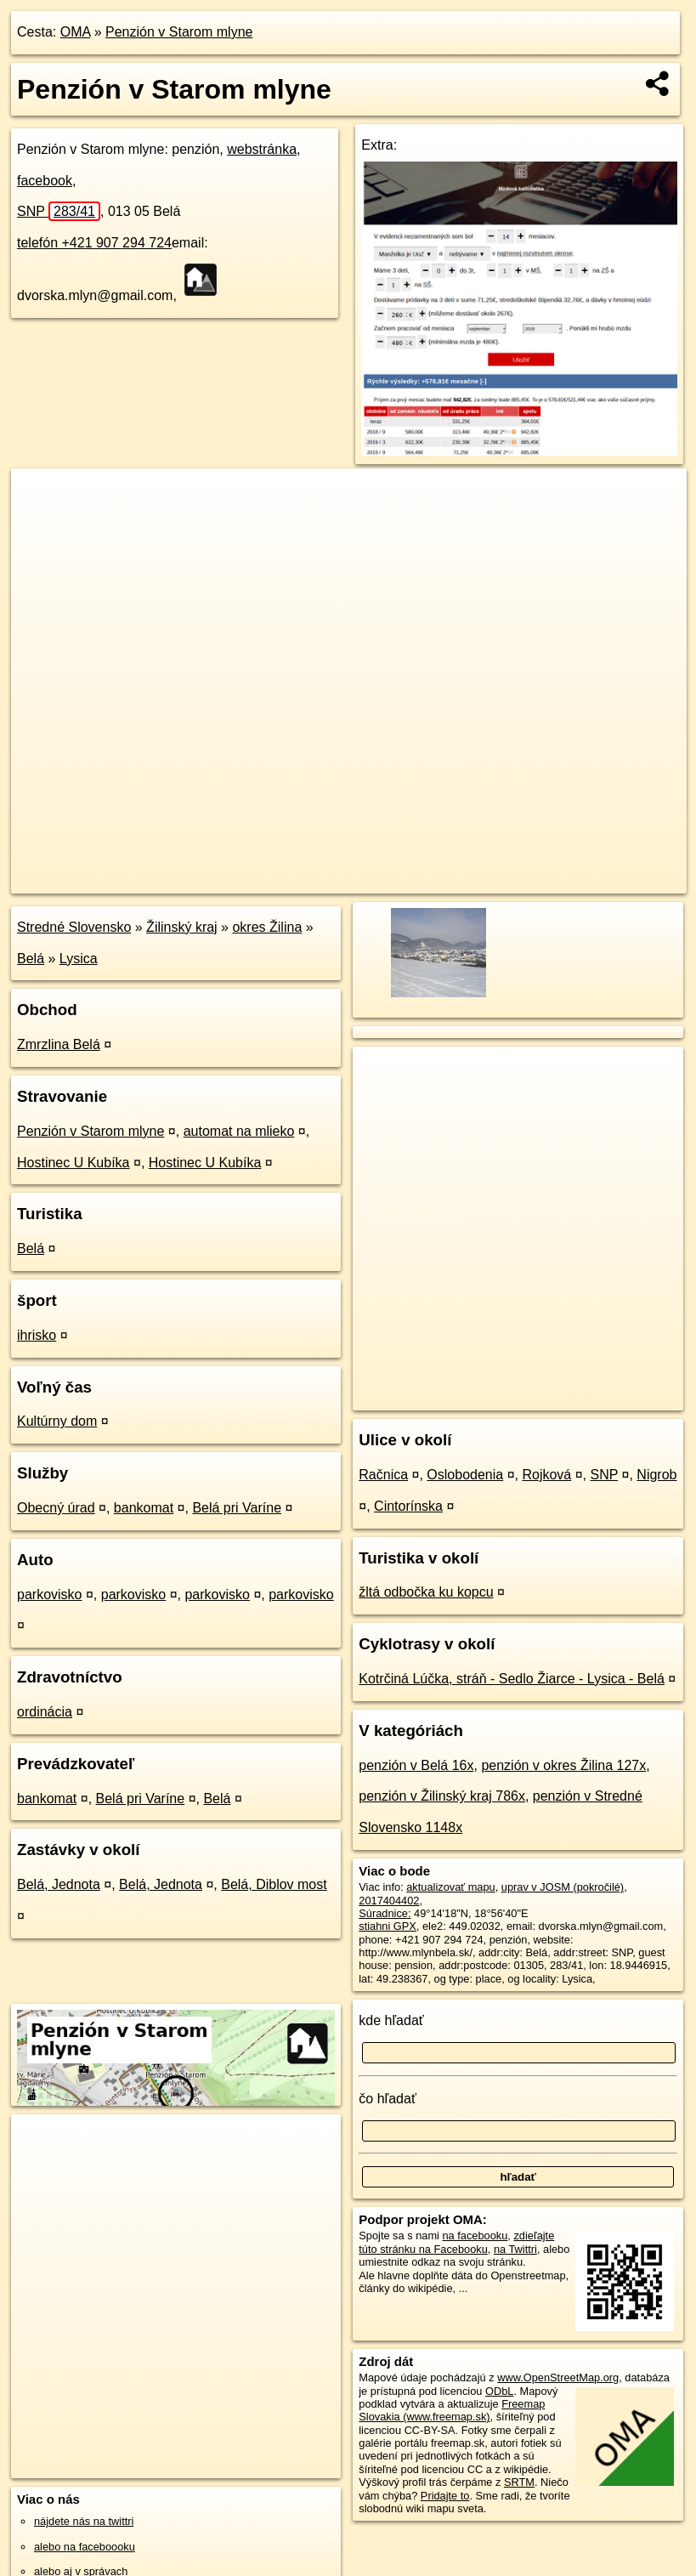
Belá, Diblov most (274, 1884)
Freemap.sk (481, 880)
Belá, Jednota (58, 1884)
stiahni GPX (387, 1926)
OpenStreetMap (393, 880)
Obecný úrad (56, 1508)
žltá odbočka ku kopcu (426, 1592)
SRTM (519, 2482)
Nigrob (656, 1474)
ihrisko (36, 1335)
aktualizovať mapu (450, 1887)
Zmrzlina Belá (58, 1044)
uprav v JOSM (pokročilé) (562, 1887)
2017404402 (389, 1900)
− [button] (40, 523)
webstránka (262, 149)
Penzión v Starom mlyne (178, 32)
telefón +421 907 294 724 (94, 242)
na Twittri (515, 2249)
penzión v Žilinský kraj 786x (442, 1796)
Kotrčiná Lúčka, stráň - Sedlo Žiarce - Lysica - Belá (512, 1678)
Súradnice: (384, 1913)
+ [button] (40, 497)
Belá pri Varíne (236, 1508)
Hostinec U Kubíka (73, 1162)
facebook (44, 180)
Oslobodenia (465, 1474)
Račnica (383, 1474)
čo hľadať (387, 2098)
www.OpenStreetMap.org (558, 2377)
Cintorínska (408, 1506)
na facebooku (474, 2235)
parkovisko (49, 1594)
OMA (75, 32)
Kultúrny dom (57, 1421)
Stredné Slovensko (74, 927)
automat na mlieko (239, 1131)
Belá (30, 958)
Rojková (546, 1474)
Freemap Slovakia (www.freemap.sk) (452, 2410)
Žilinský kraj (182, 927)
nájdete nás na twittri (83, 2521)
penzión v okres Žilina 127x (563, 1765)
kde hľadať (391, 2020)
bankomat (143, 1508)
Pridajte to (445, 2495)
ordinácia (44, 1712)
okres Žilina (267, 927)
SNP (58, 211)
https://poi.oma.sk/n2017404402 (609, 880)
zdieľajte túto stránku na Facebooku (456, 2242)
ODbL (499, 2391)
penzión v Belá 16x (416, 1765)
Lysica (78, 958)
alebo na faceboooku (84, 2546)
